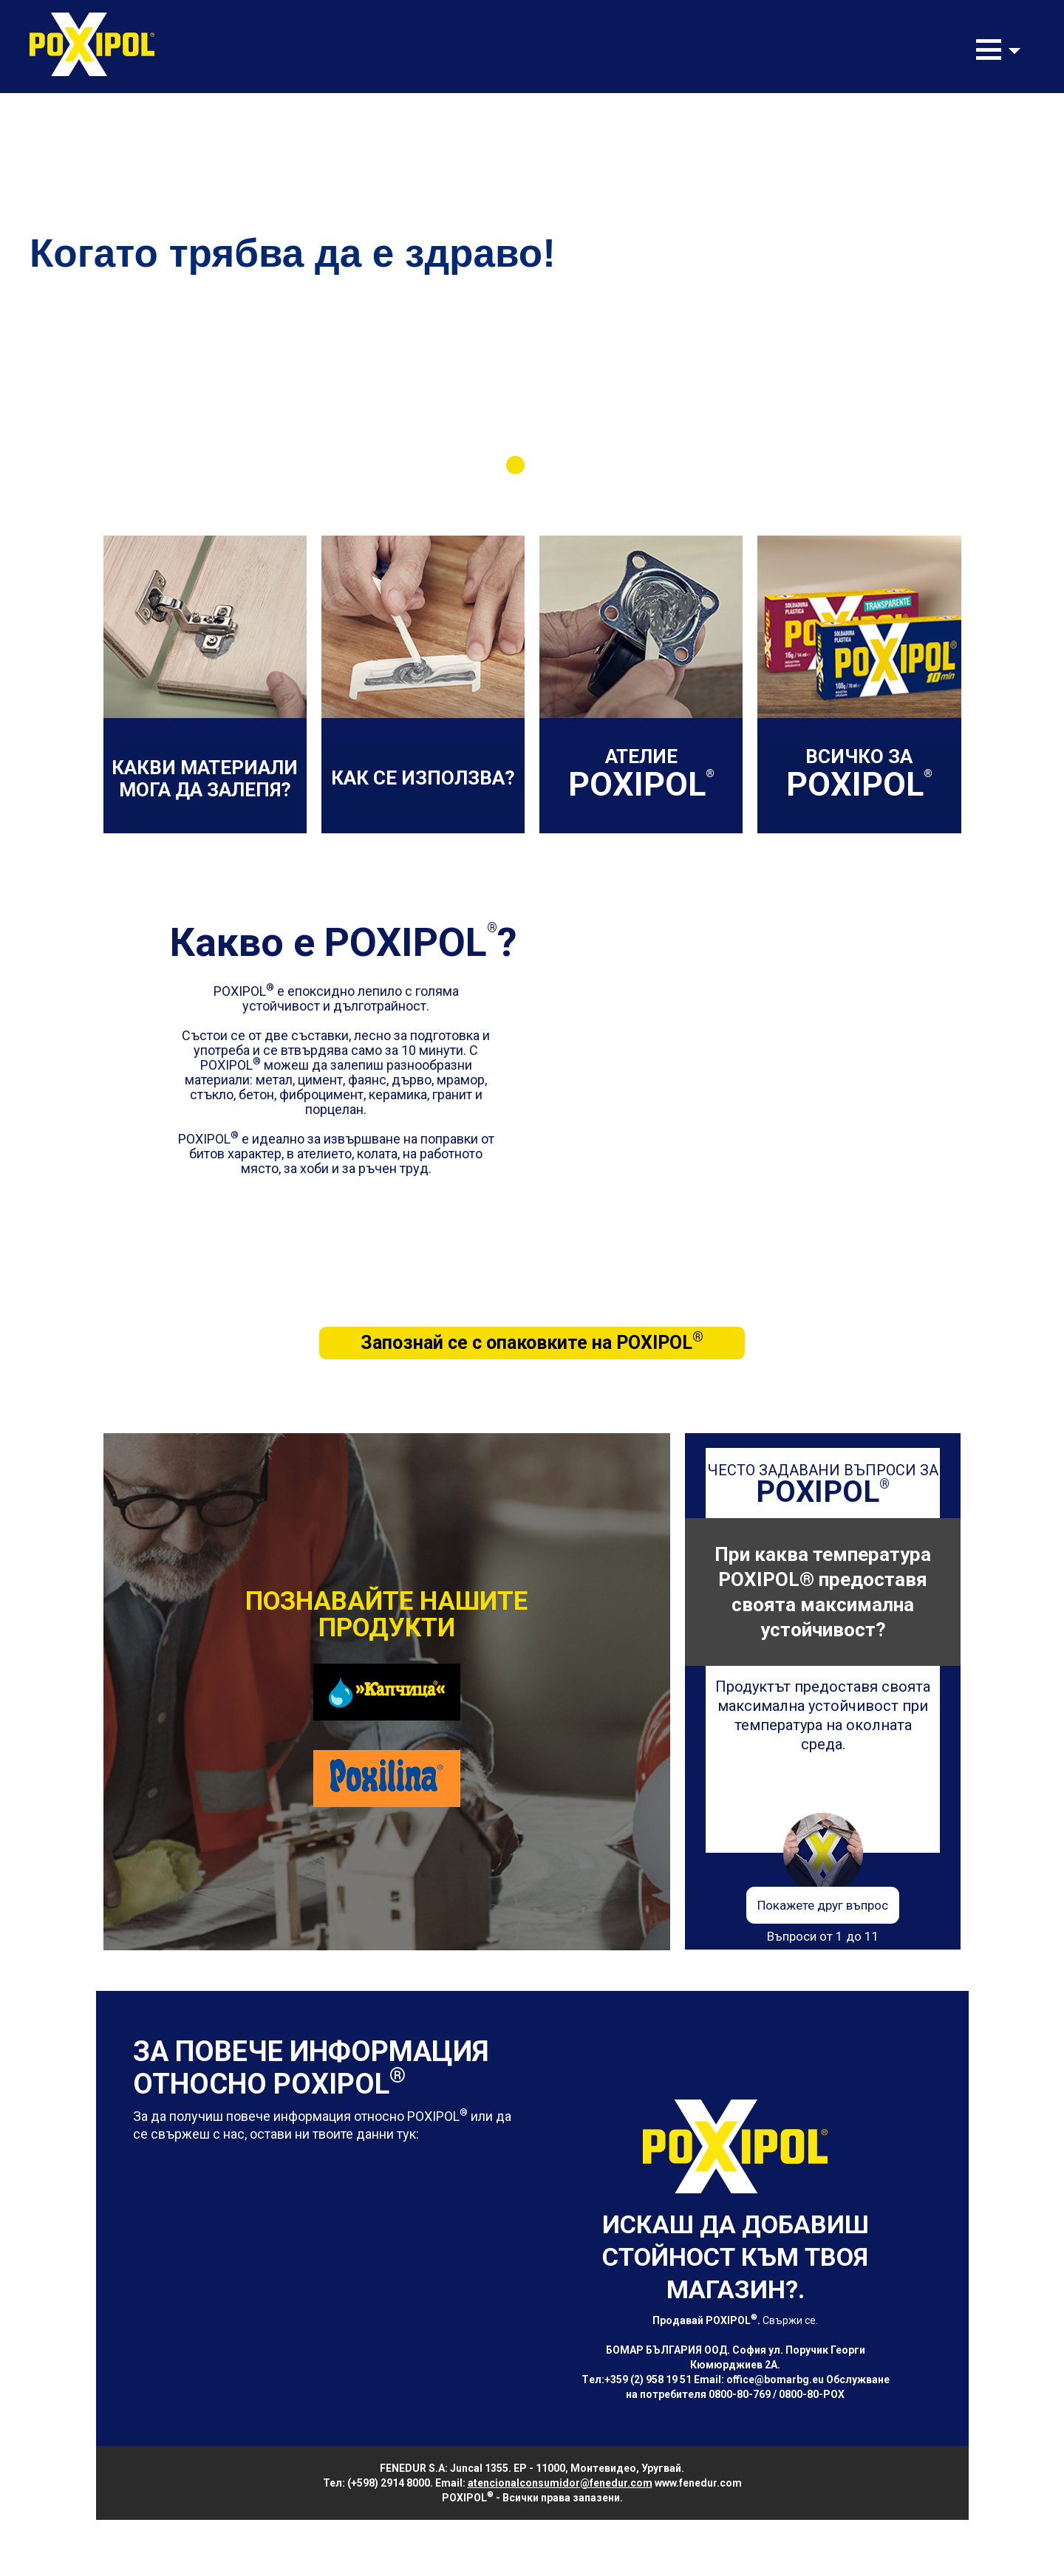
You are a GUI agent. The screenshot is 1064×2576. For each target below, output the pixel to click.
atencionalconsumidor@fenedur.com (560, 2483)
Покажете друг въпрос (822, 1905)
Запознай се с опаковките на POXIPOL (532, 1341)
